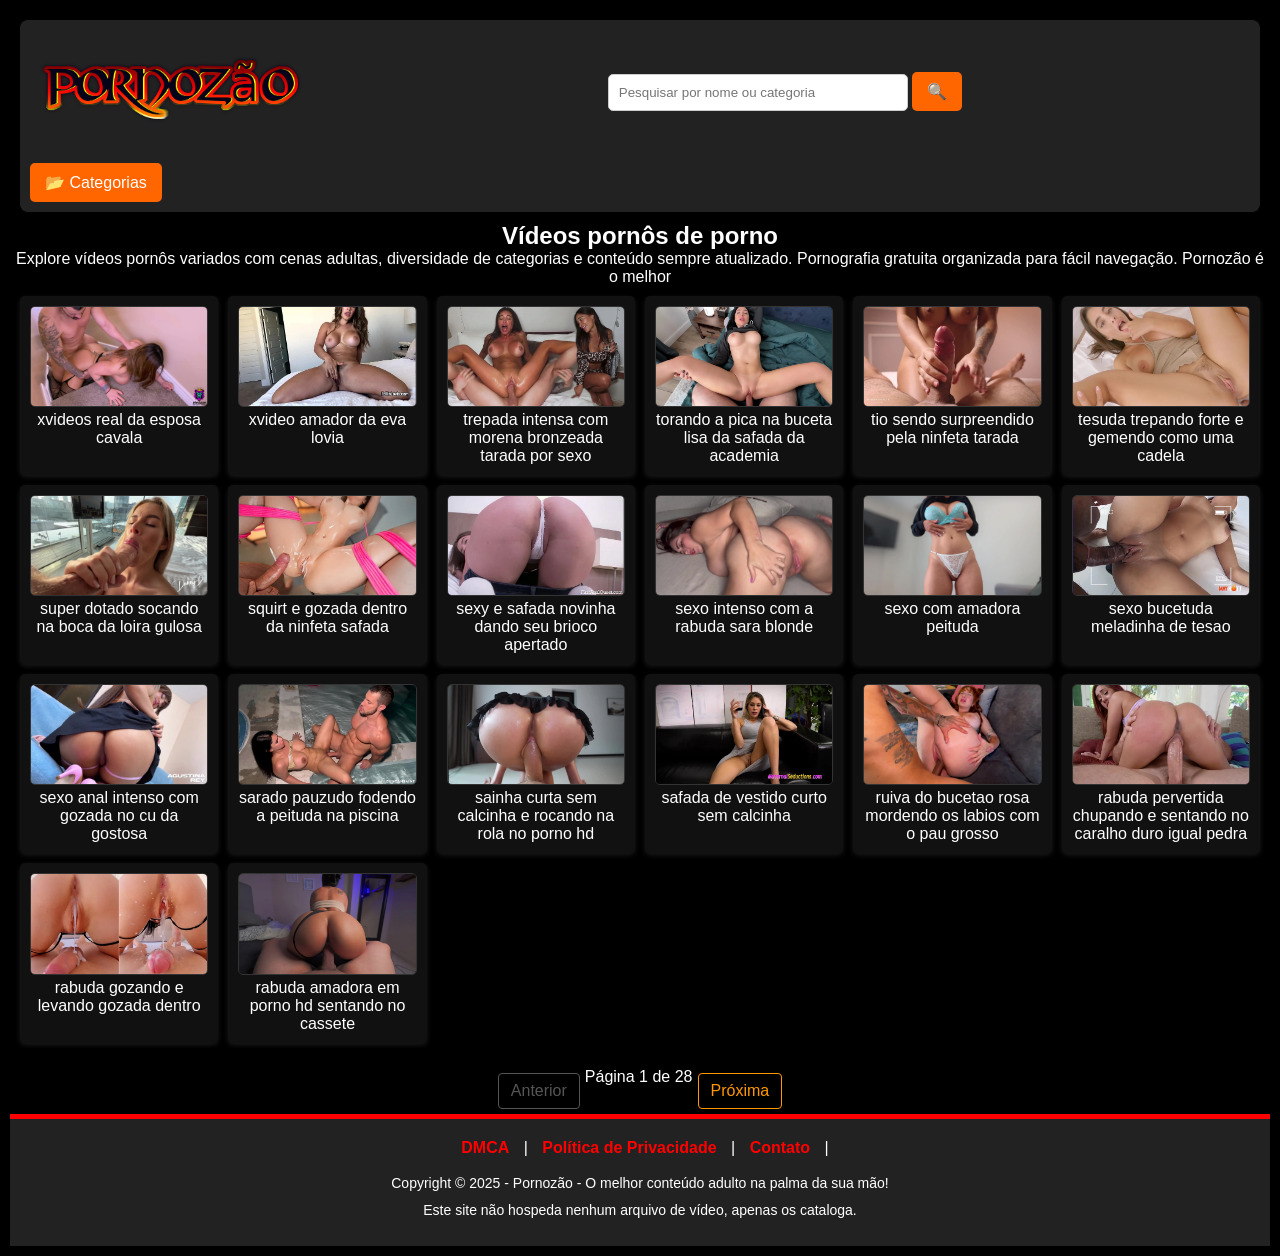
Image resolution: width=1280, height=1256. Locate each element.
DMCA (485, 1147)
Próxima (740, 1090)
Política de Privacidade (629, 1147)
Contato (780, 1147)
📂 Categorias (96, 182)
